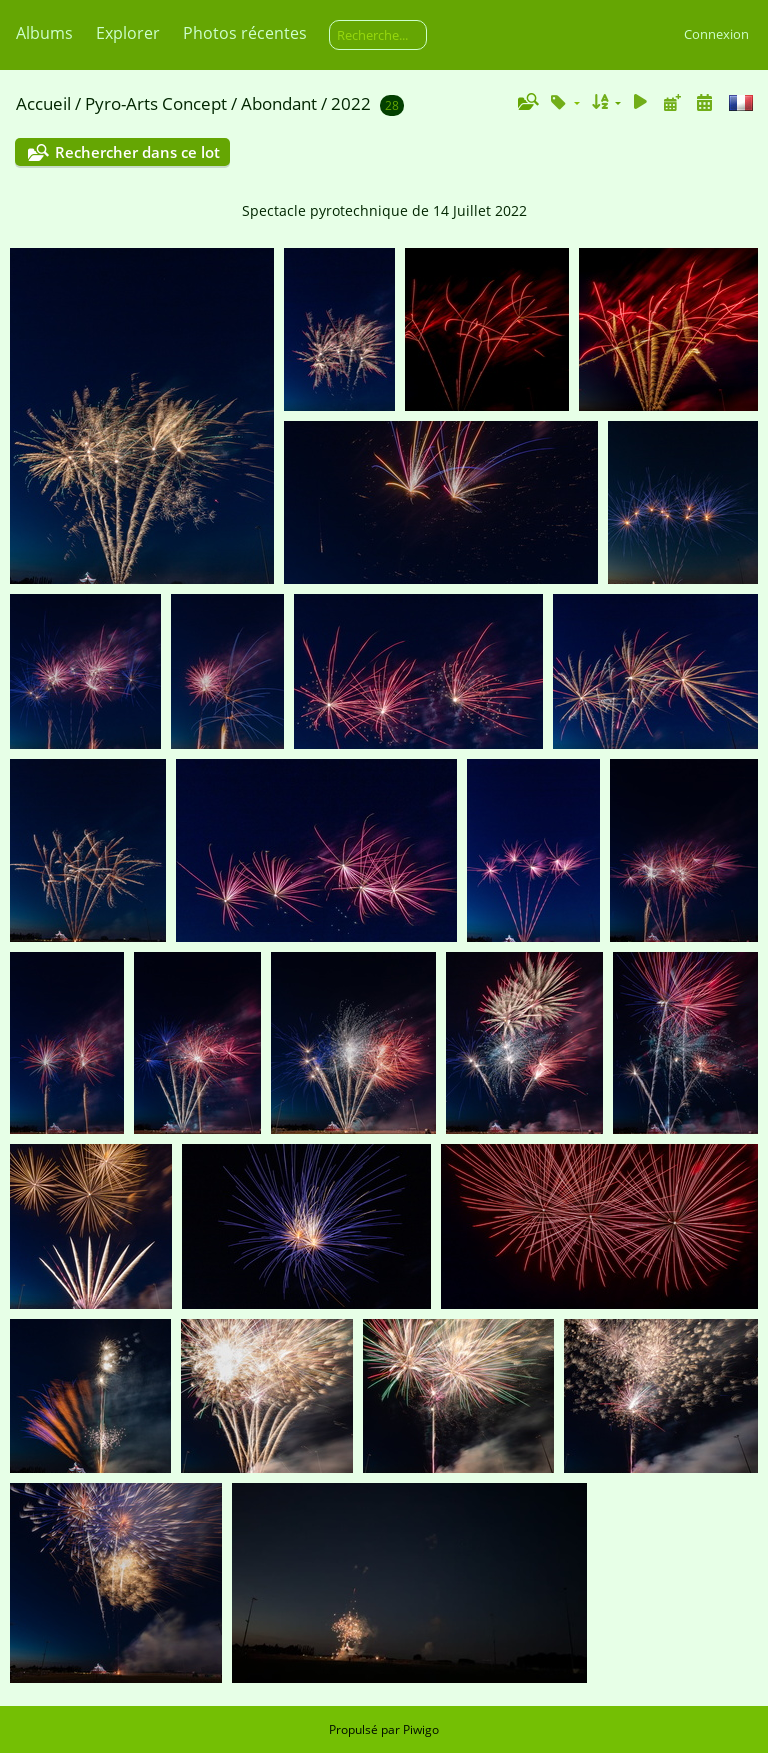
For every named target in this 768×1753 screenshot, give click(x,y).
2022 (351, 103)
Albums (44, 33)
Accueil (43, 103)
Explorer (128, 33)
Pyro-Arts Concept (156, 103)
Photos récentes (245, 33)
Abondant (279, 103)
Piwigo (421, 1729)
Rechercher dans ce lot (137, 152)
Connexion (716, 34)
